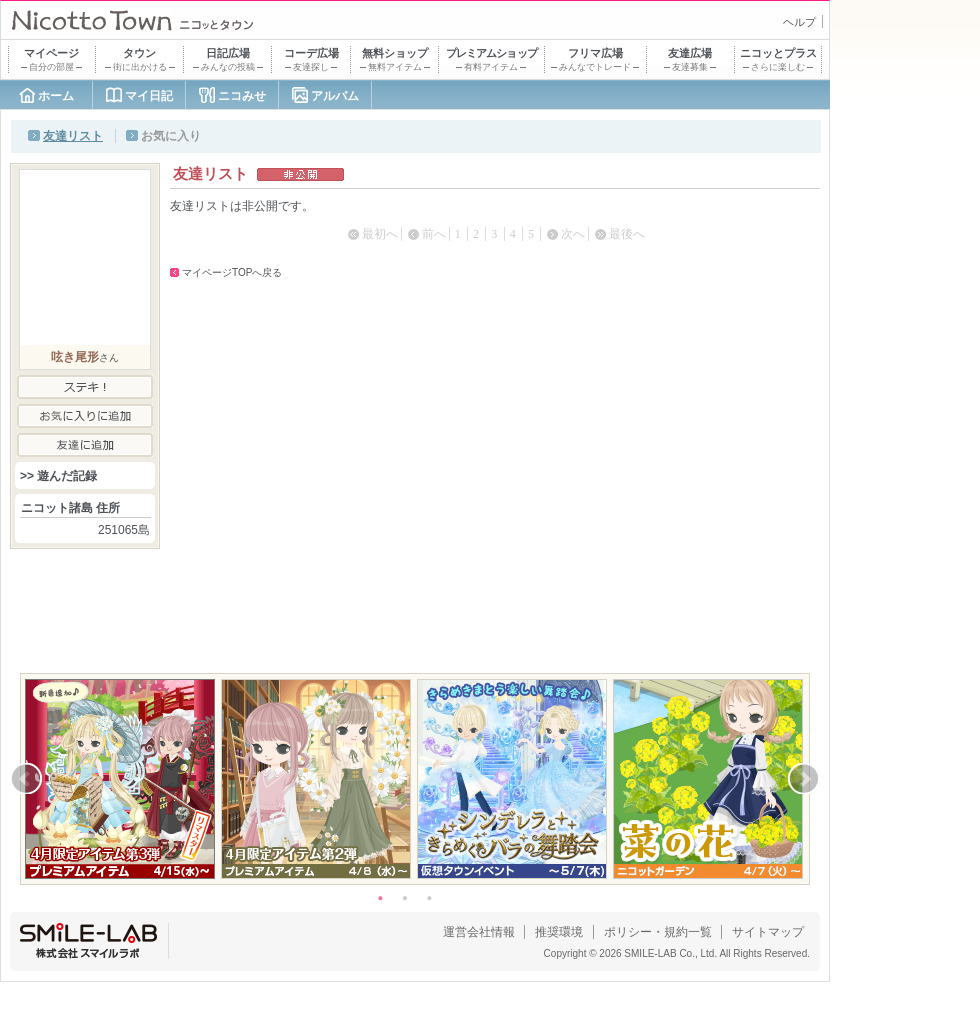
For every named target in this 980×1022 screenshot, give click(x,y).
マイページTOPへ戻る (232, 272)
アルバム (335, 96)
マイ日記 (149, 96)
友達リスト (73, 136)
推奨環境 (559, 932)
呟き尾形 (75, 357)
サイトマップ (768, 932)
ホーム (56, 96)
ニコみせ (242, 96)
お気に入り (171, 136)
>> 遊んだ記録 (58, 476)
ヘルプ (799, 22)
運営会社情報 (479, 932)
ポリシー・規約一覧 (658, 932)
